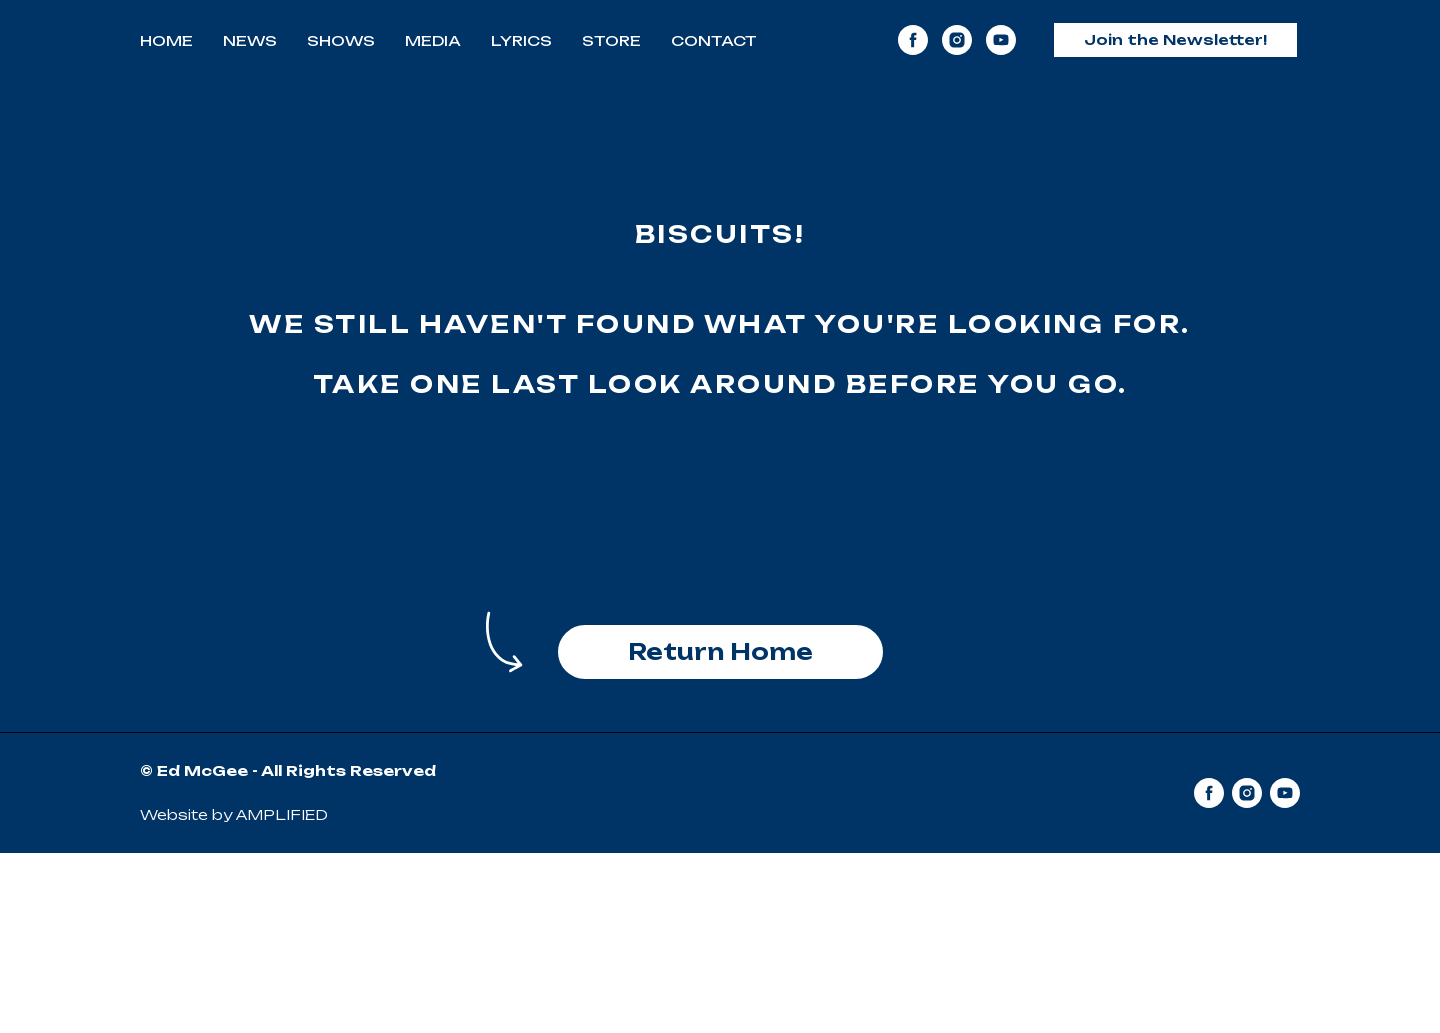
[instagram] (957, 40)
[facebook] (913, 40)
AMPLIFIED (282, 814)
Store (611, 40)
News (250, 40)
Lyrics (521, 40)
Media (433, 40)
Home (166, 40)
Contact (714, 40)
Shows (341, 40)
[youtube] (1001, 40)
